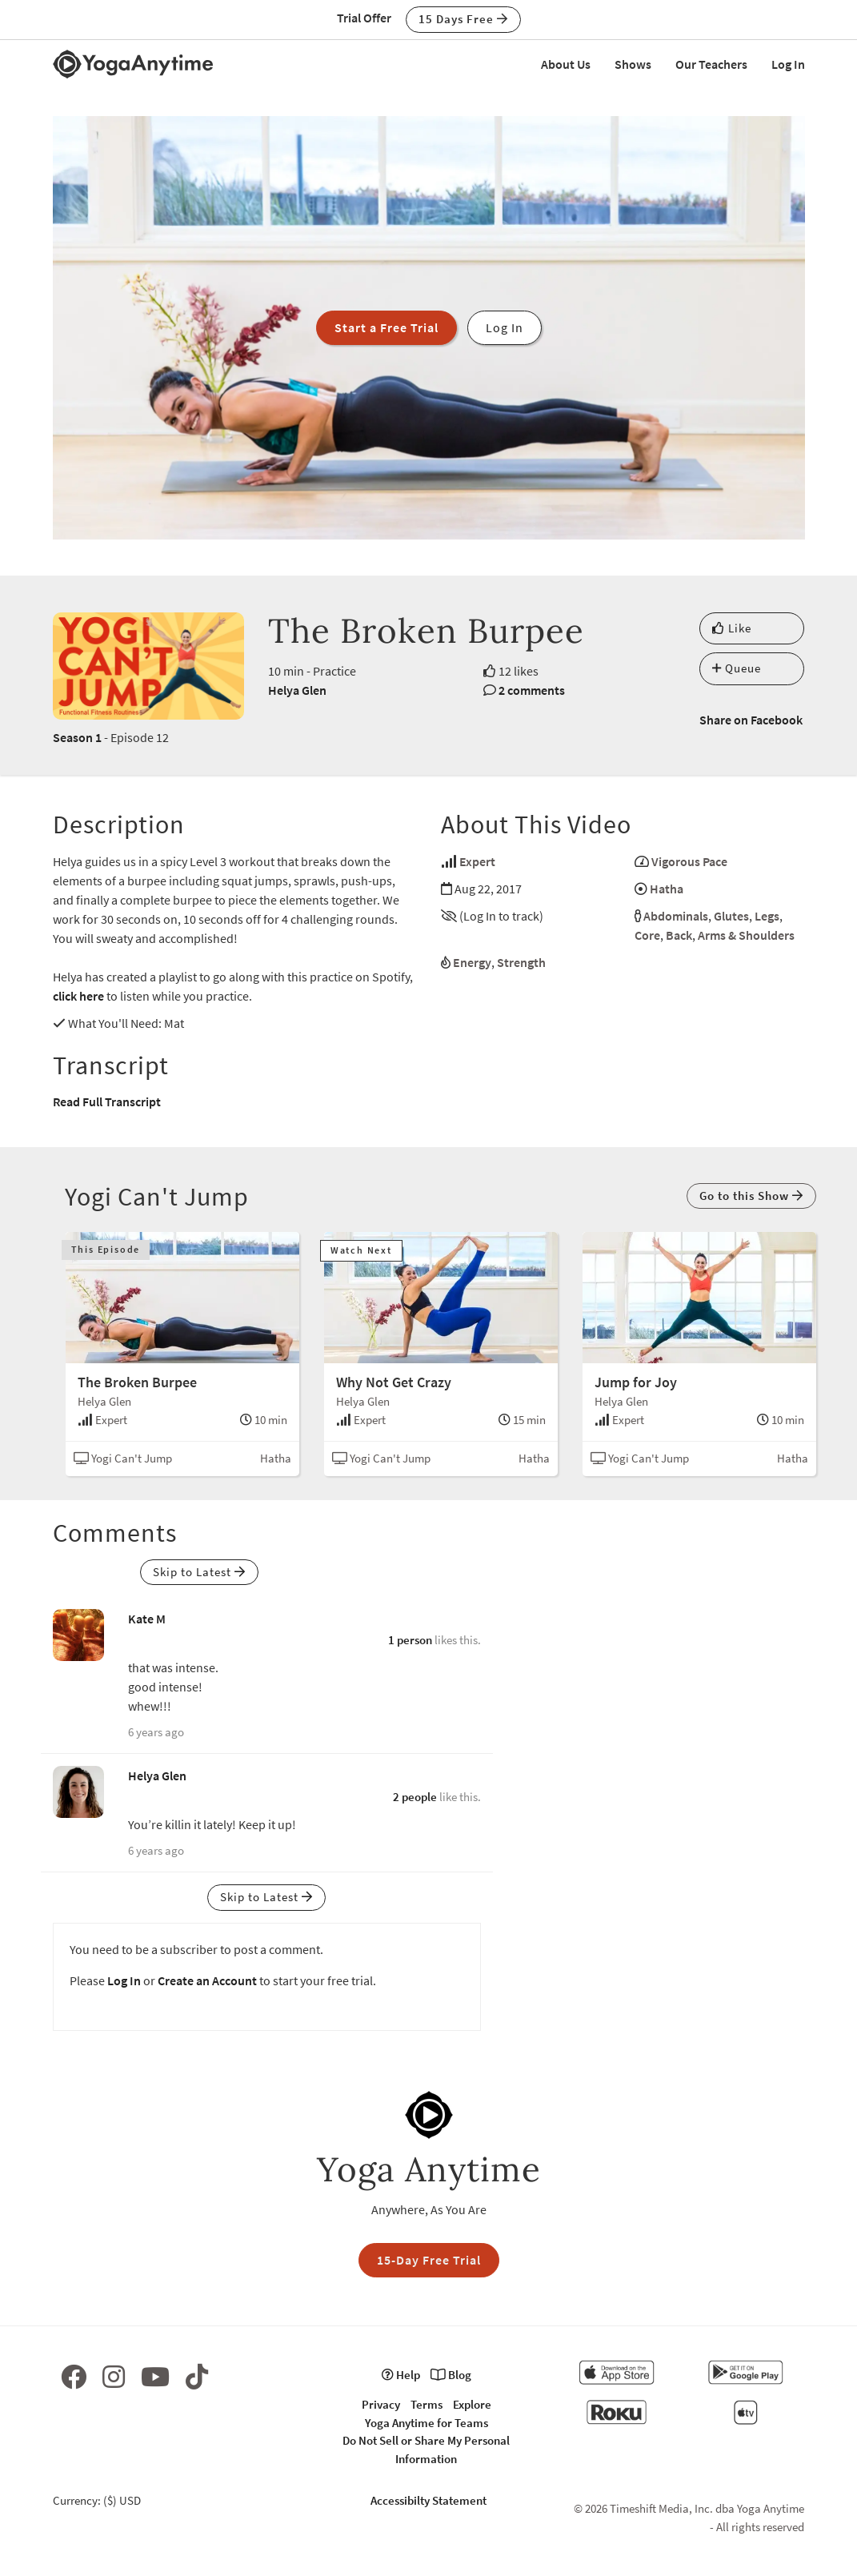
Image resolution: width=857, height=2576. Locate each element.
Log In (788, 64)
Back (679, 935)
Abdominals (675, 916)
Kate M (147, 1619)
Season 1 (77, 737)
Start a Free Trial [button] (386, 327)
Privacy (381, 2404)
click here (78, 996)
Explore (472, 2404)
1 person (410, 1639)
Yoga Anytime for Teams (426, 2422)
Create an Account (207, 1980)
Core (647, 935)
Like (731, 628)
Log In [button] (504, 327)
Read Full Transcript (107, 1101)
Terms (426, 2404)
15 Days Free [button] (463, 18)
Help (401, 2374)
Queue (736, 668)
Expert (477, 861)
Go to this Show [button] (751, 1195)
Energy (472, 962)
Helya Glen (297, 690)
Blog (451, 2374)
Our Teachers (711, 64)
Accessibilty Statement (428, 2500)
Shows (633, 64)
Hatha (666, 889)
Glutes (731, 916)
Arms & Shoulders (746, 935)
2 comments (532, 690)
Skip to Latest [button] (199, 1571)
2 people (415, 1796)
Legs (767, 916)
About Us (566, 64)
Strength (521, 962)
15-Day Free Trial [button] (429, 2260)
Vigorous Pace (689, 861)
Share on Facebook (751, 720)
